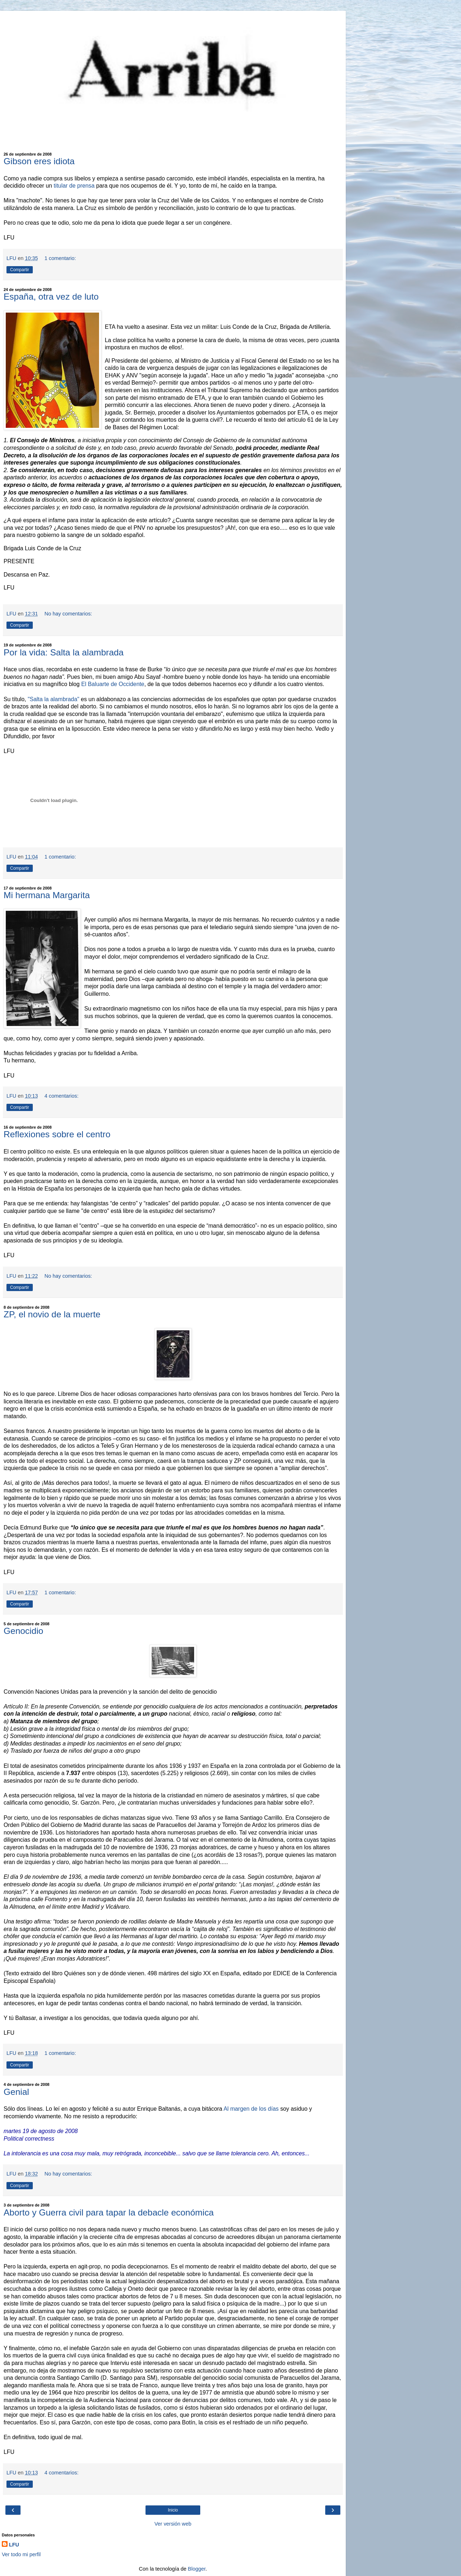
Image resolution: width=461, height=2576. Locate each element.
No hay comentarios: (68, 614)
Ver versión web (173, 2524)
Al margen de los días (252, 2109)
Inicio (173, 2510)
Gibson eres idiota (39, 161)
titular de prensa (74, 186)
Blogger (197, 2569)
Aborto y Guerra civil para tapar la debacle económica (109, 2212)
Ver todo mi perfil (21, 2554)
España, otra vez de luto (51, 296)
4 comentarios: (62, 1096)
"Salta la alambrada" (53, 699)
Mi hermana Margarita (47, 895)
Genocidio (23, 1631)
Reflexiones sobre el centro (57, 1134)
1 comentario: (60, 258)
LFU (14, 2545)
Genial (16, 2092)
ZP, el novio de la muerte (52, 1314)
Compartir (19, 269)
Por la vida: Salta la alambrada (64, 652)
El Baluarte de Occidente (112, 684)
